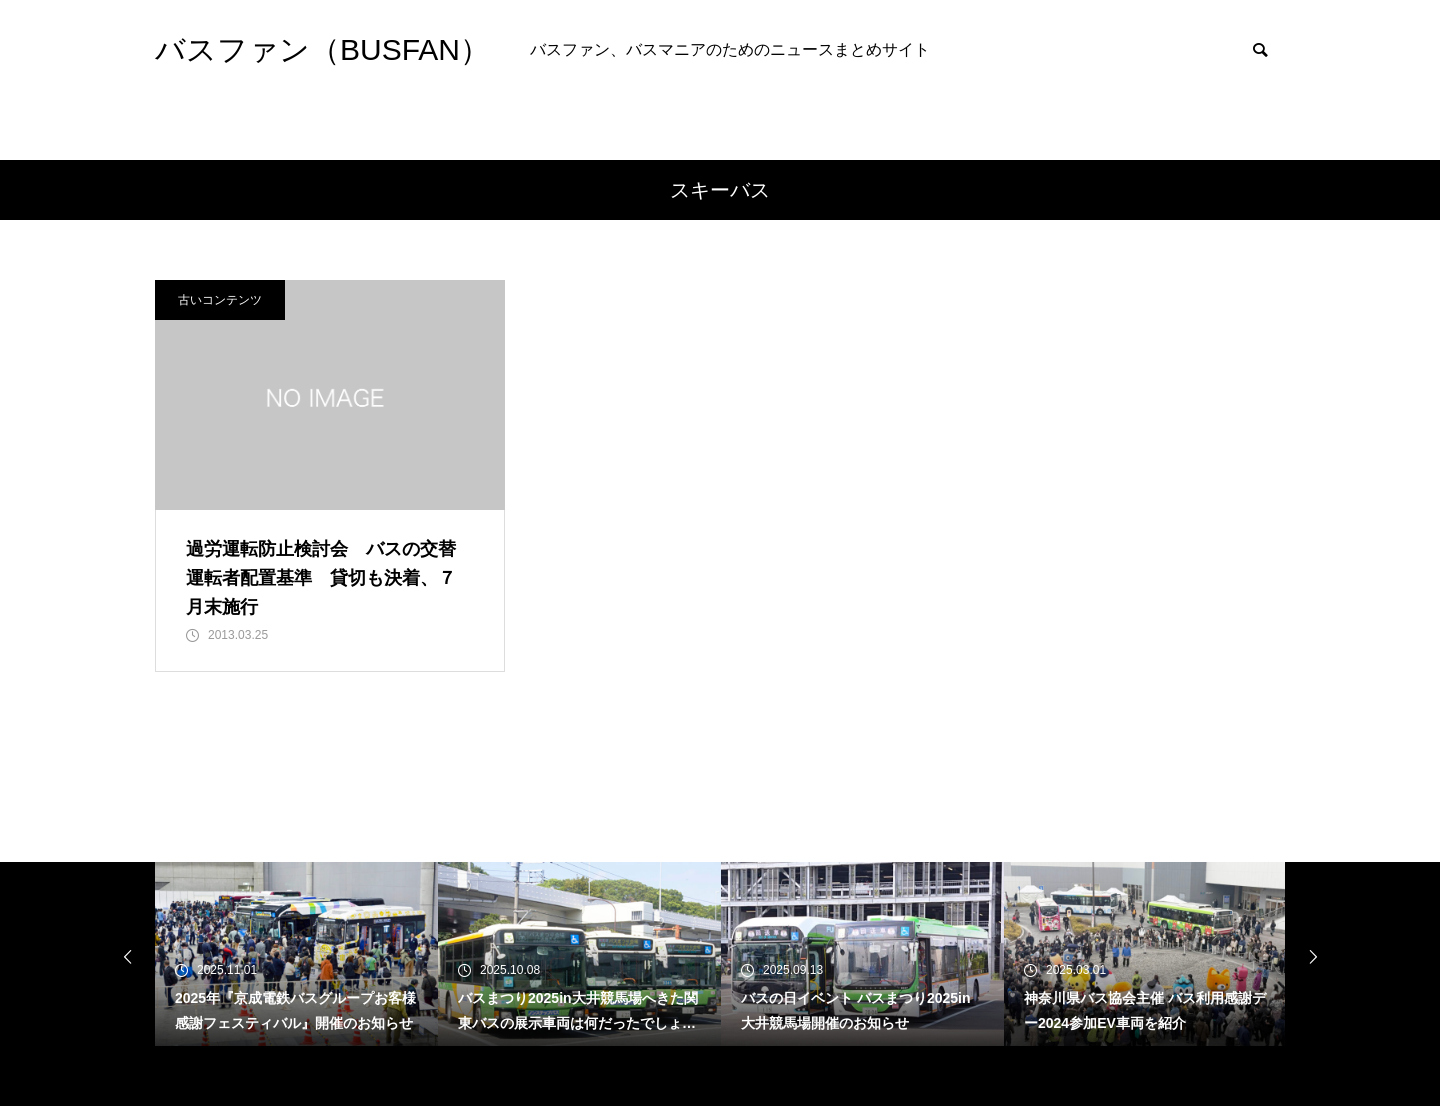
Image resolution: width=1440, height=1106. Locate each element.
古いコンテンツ (220, 300)
